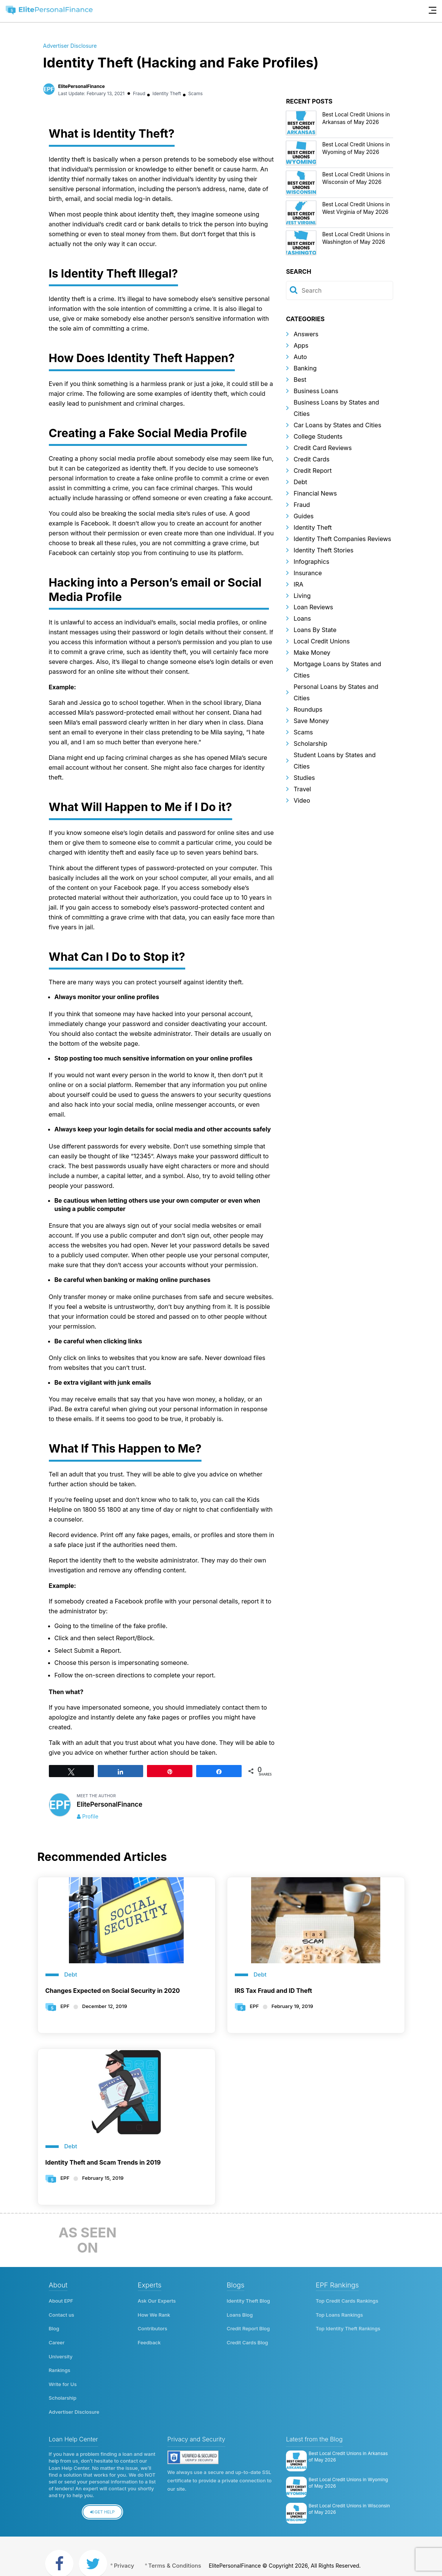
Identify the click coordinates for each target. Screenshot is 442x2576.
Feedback (149, 2337)
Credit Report (312, 470)
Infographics (311, 561)
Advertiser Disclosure (70, 45)
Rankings (59, 2361)
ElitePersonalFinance (81, 86)
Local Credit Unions (322, 641)
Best (300, 379)
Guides (304, 516)
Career (57, 2337)
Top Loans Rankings (339, 2313)
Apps (301, 345)
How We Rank (154, 2313)
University (61, 2349)
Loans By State (315, 630)
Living (302, 595)
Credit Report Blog (248, 2325)
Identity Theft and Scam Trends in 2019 (103, 2162)
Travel (302, 789)
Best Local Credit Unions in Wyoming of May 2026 (348, 2467)
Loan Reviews (313, 607)
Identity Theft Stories (323, 550)
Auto (300, 357)
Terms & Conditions (187, 2550)
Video (302, 800)
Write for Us (63, 2373)
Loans (302, 618)
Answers (306, 334)
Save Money (311, 721)
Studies (304, 777)
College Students (318, 436)
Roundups (308, 709)
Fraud (139, 93)
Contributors (152, 2325)
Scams (198, 93)
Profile (90, 1816)
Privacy (130, 2550)
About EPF (61, 2301)
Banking (305, 368)
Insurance (308, 573)
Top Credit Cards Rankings (347, 2301)
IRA (298, 584)
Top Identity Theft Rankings (348, 2325)
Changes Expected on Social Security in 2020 (112, 1990)
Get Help (102, 2497)
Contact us (61, 2313)
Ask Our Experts (157, 2301)
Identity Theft (168, 93)
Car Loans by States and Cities (337, 425)
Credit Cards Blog (247, 2337)
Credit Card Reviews (322, 448)
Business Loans (316, 391)
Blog (54, 2325)
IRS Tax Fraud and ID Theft (273, 1990)
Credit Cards (312, 459)
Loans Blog (240, 2313)
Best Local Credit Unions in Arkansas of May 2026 (348, 2441)
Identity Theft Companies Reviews (342, 539)
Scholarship (310, 743)
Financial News (315, 493)
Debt (300, 482)
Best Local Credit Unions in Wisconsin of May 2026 (349, 2493)
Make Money (312, 652)
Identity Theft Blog (248, 2301)
